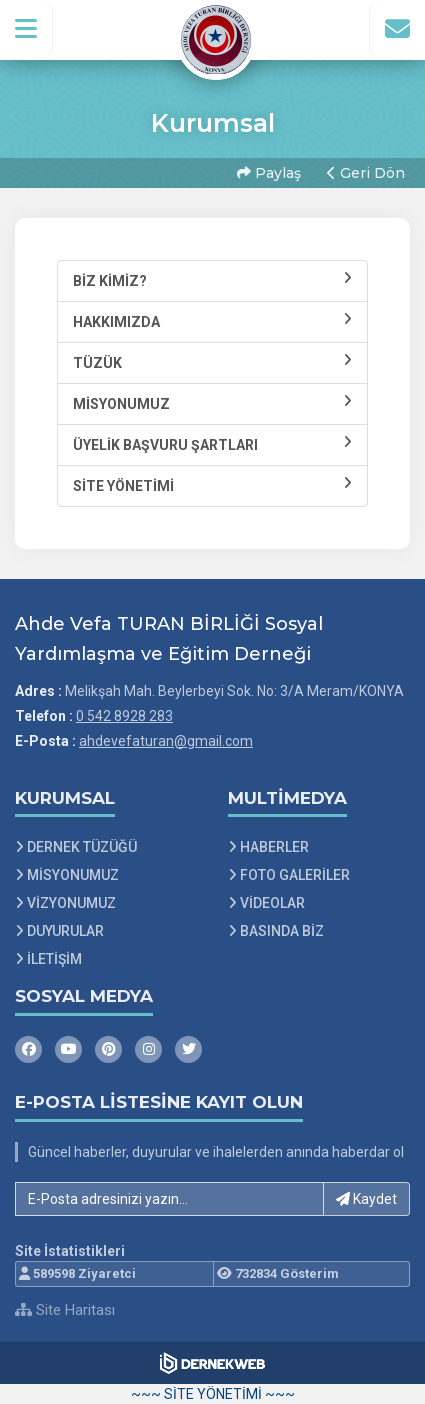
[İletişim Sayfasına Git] (397, 29)
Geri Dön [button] (366, 173)
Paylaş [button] (269, 173)
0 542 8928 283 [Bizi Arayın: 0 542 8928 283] (124, 716)
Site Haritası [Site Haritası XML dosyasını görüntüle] (65, 1310)
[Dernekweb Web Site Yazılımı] (212, 1363)
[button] (26, 29)
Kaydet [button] (366, 1199)
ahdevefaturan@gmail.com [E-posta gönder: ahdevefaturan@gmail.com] (166, 741)
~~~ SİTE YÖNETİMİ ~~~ (213, 1394)
